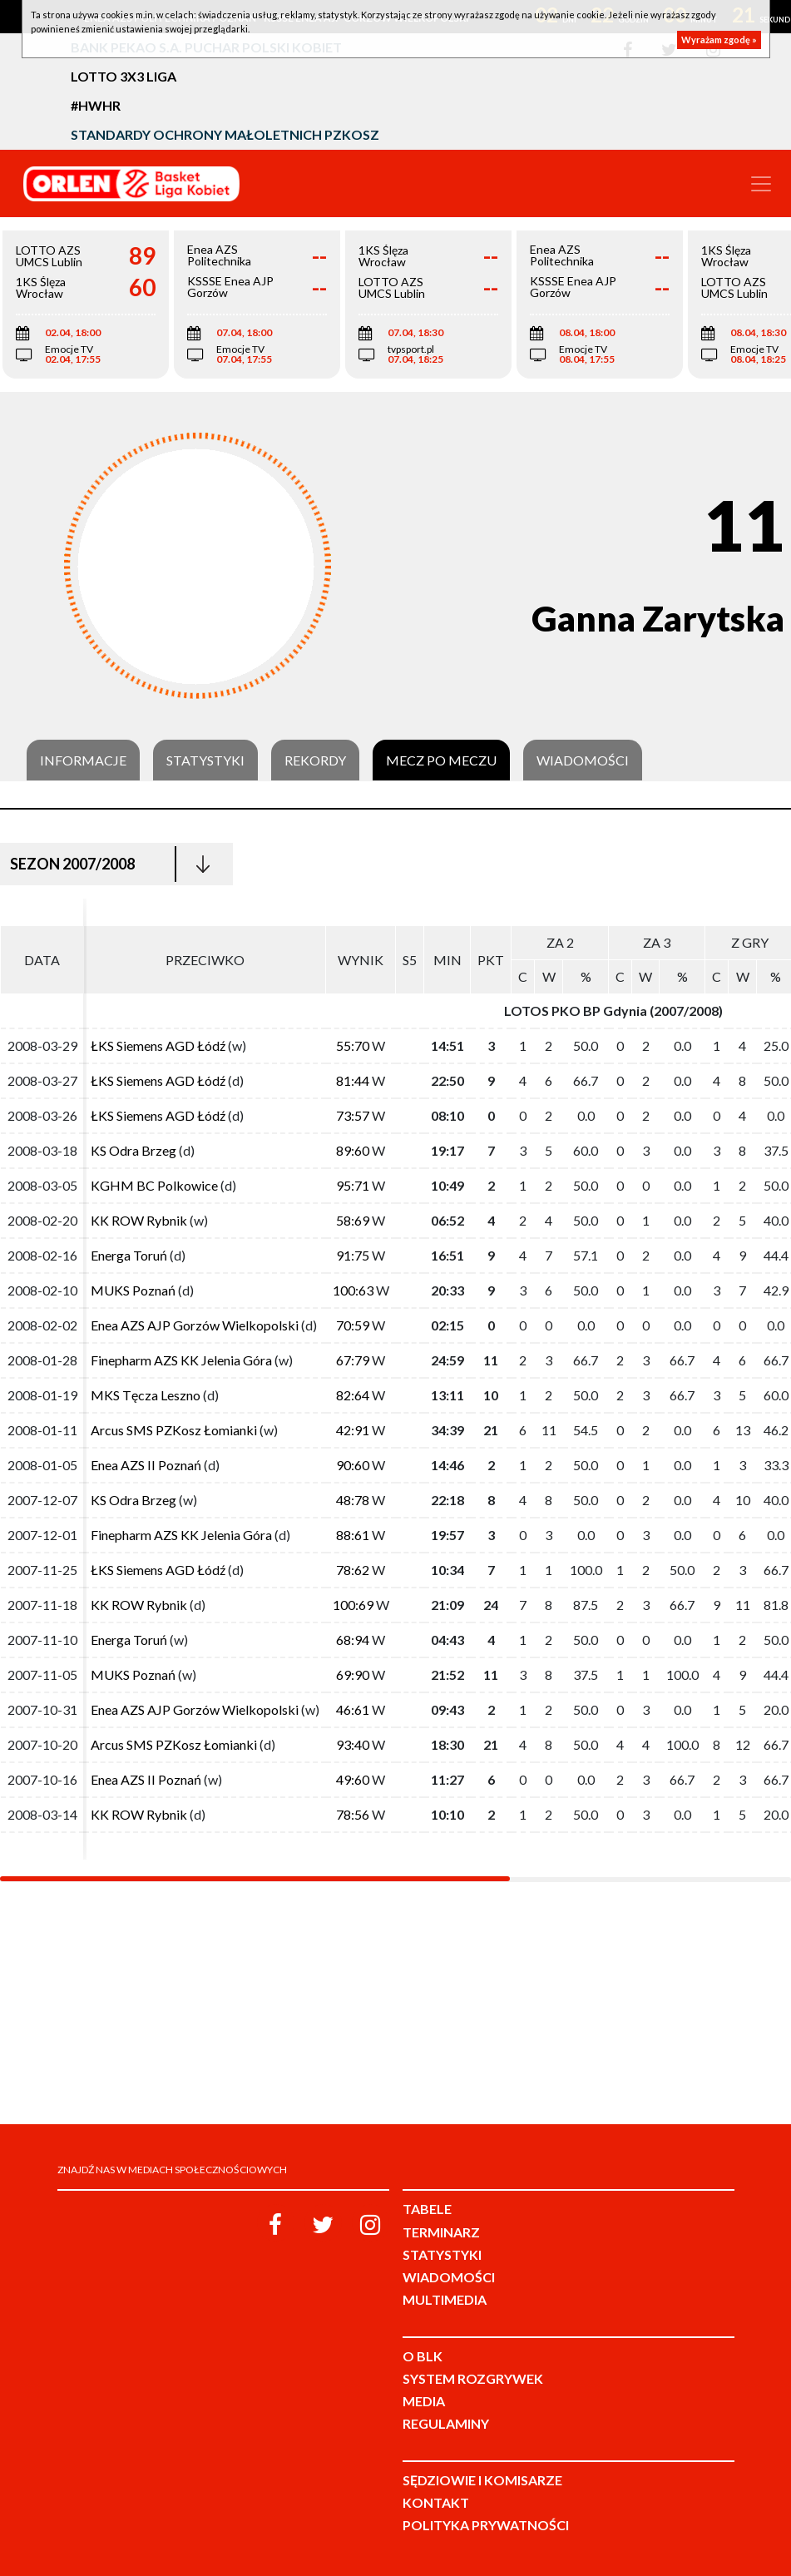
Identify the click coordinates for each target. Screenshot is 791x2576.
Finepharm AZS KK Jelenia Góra (181, 1360)
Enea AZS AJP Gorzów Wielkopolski (195, 1325)
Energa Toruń (129, 1255)
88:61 (352, 1535)
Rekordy (315, 760)
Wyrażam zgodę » (719, 39)
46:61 (352, 1709)
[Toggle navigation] (761, 184)
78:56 (352, 1814)
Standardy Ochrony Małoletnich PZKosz (225, 134)
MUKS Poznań (133, 1290)
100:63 (353, 1290)
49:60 (352, 1779)
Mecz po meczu (441, 760)
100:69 (353, 1604)
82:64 (352, 1395)
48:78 (352, 1500)
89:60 (352, 1150)
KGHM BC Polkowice (154, 1185)
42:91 (352, 1430)
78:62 (352, 1570)
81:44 (352, 1080)
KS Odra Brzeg (133, 1150)
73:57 (352, 1115)
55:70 (352, 1045)
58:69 (352, 1220)
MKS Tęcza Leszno (145, 1395)
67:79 (352, 1360)
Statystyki (205, 760)
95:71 (352, 1185)
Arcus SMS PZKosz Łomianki (174, 1430)
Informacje (83, 760)
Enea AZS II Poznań (146, 1465)
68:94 (352, 1639)
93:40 (352, 1744)
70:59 (352, 1325)
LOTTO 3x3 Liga (123, 76)
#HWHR (96, 105)
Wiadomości (582, 760)
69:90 (352, 1674)
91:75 (352, 1255)
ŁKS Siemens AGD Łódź (158, 1045)
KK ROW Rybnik (139, 1220)
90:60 (352, 1465)
